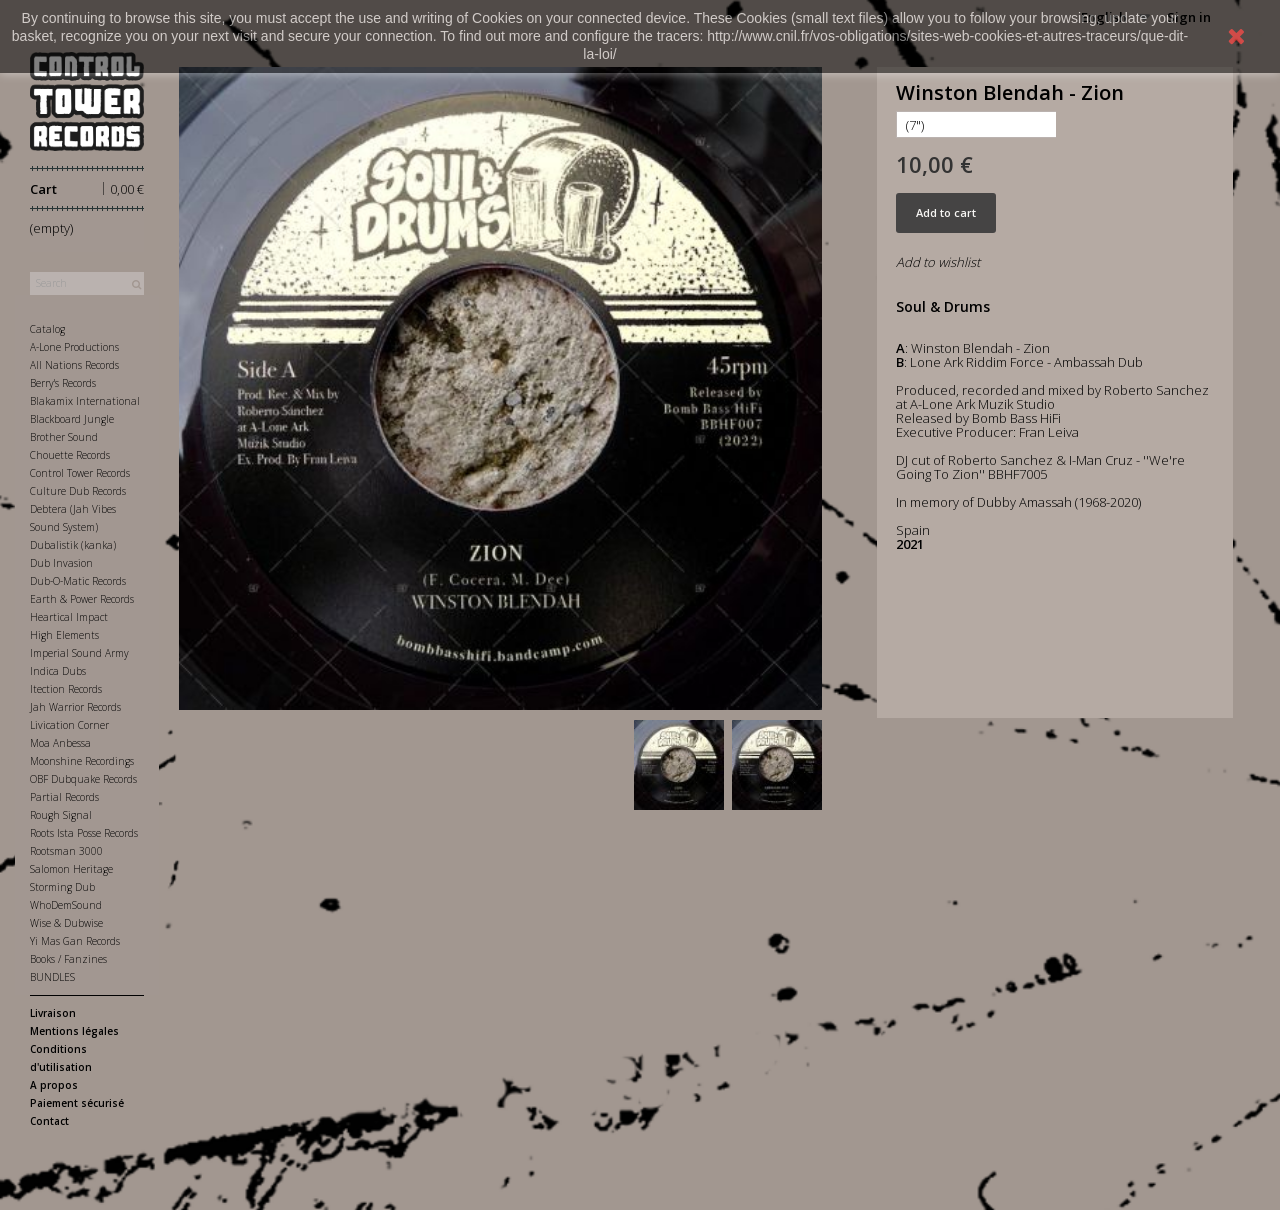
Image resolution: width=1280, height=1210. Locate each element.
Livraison (53, 1013)
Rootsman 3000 (66, 851)
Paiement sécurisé (77, 1103)
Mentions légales (74, 1031)
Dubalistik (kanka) (73, 545)
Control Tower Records (80, 473)
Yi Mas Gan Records (75, 941)
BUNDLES (52, 977)
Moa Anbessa (60, 743)
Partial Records (64, 797)
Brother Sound (64, 437)
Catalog (47, 329)
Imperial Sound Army (79, 653)
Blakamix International (85, 401)
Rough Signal (61, 815)
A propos (54, 1085)
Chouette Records (70, 455)
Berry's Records (63, 383)
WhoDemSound (66, 905)
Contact (49, 1121)
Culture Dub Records (78, 491)
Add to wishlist (938, 262)
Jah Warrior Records (75, 707)
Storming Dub (62, 887)
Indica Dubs (58, 671)
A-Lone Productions (74, 347)
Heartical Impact (69, 617)
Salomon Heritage (71, 869)
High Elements (64, 635)
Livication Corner (69, 725)
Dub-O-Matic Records (78, 581)
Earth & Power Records (82, 599)
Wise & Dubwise (66, 923)
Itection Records (66, 689)
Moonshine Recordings (82, 761)
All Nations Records (74, 365)
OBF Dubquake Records (83, 779)
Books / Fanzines (68, 959)
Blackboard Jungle (72, 419)
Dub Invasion (61, 563)
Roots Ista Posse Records (84, 833)
